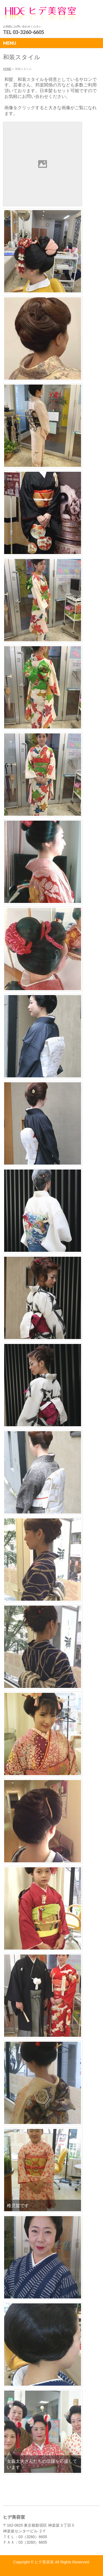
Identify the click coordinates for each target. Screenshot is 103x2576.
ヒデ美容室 (44, 2562)
